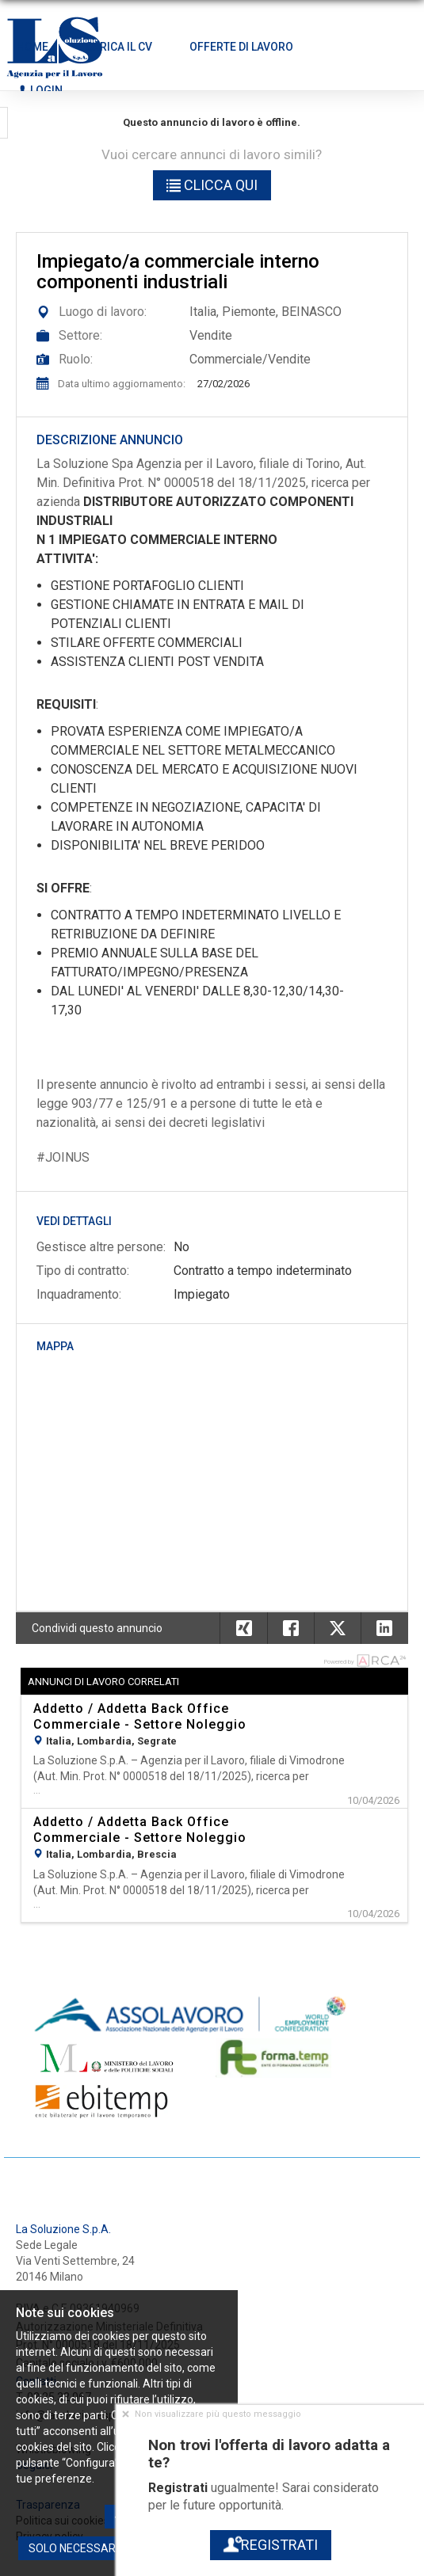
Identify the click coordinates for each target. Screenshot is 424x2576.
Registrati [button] (270, 2544)
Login (40, 90)
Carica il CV (119, 46)
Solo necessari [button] (73, 2548)
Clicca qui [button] (212, 185)
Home (32, 46)
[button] (384, 1628)
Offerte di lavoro (241, 46)
